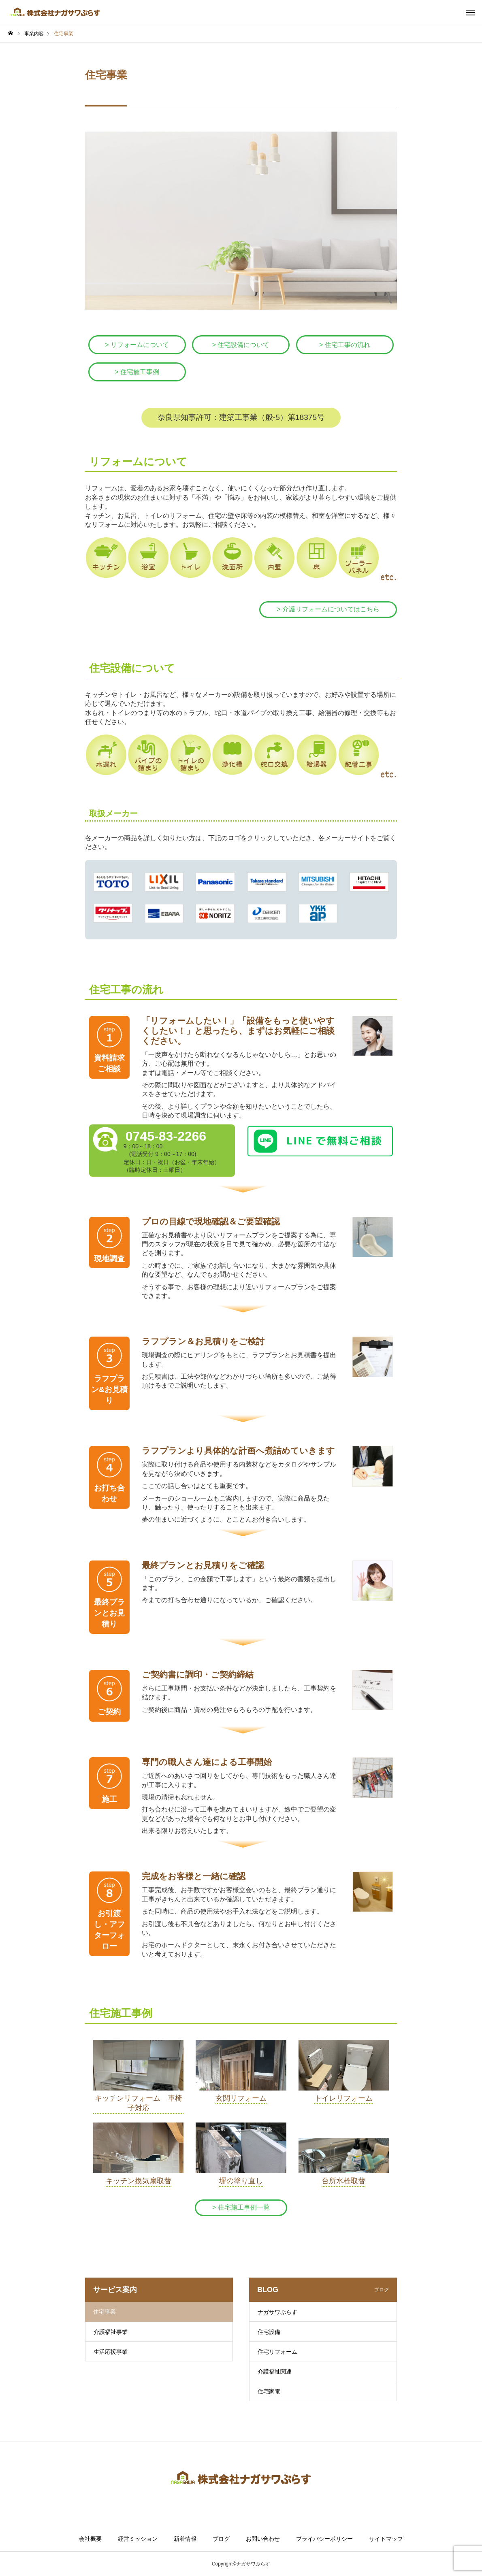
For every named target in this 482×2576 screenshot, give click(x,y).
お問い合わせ (263, 2539)
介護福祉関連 (275, 2371)
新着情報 (185, 2539)
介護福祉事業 (111, 2332)
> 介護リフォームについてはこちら (328, 609)
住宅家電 (269, 2391)
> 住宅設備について (241, 344)
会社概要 (90, 2539)
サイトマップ (386, 2539)
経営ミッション (138, 2539)
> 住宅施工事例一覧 (241, 2207)
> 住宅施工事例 (137, 371)
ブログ (221, 2539)
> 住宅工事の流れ (344, 344)
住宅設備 (269, 2332)
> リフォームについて (137, 344)
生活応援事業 (111, 2351)
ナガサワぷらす (277, 2312)
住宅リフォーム (277, 2351)
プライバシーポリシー (324, 2539)
